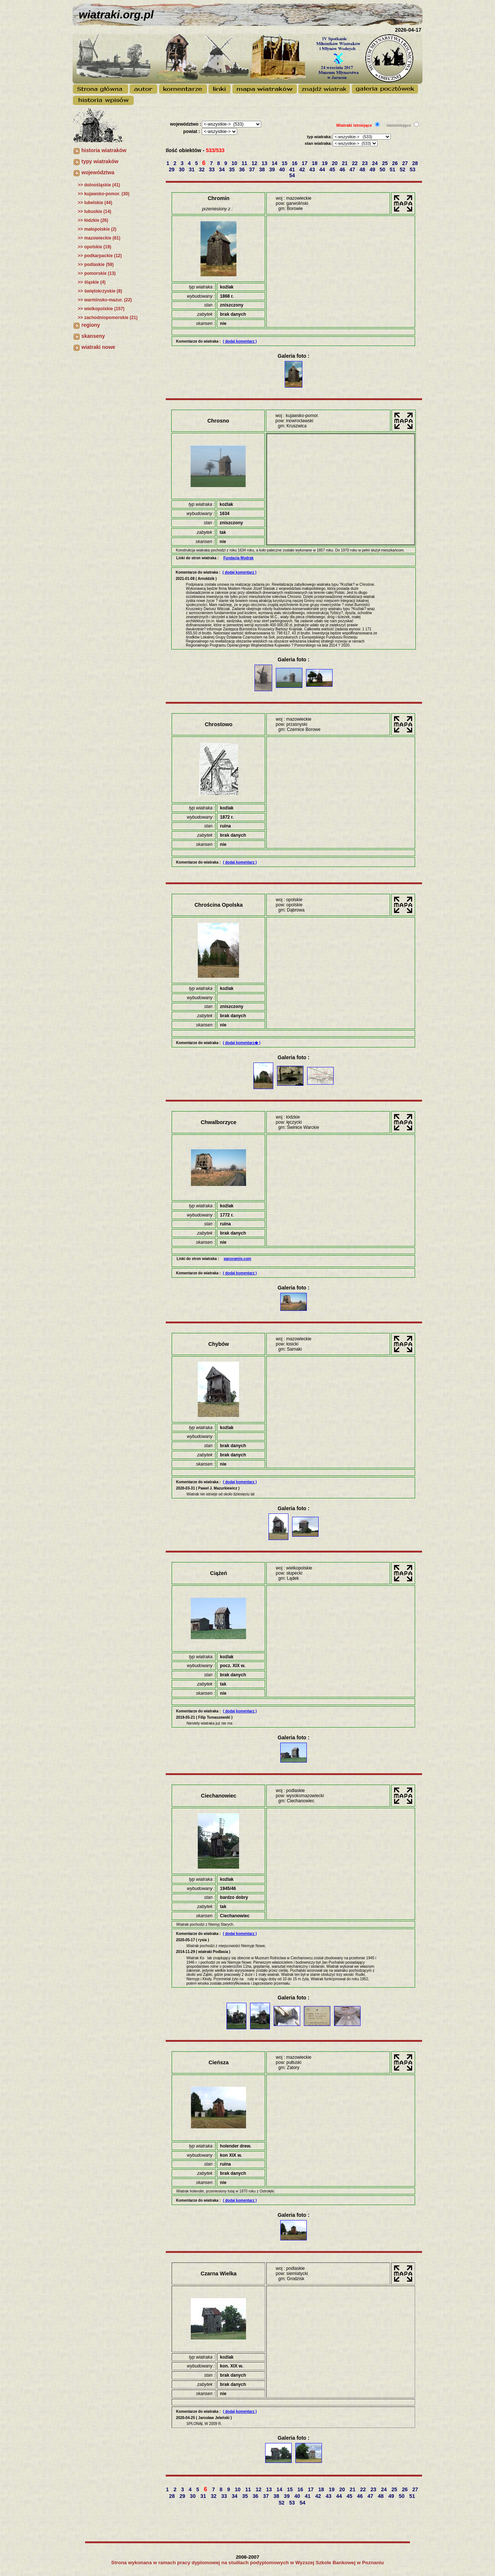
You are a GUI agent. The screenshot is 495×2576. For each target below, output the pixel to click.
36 (242, 169)
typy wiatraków (99, 161)
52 (403, 169)
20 (335, 163)
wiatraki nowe (98, 347)
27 (405, 163)
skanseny (93, 336)
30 (182, 169)
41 (292, 169)
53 (413, 169)
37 (252, 169)
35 (232, 169)
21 (345, 163)
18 (315, 163)
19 (325, 163)
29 (172, 169)
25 (385, 163)
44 (322, 169)
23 (365, 163)
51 (393, 169)
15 (285, 163)
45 (332, 169)
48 (362, 169)
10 (235, 163)
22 (355, 163)
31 (192, 169)
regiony (90, 325)
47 (353, 169)
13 (264, 163)
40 (282, 169)
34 (222, 169)
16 (295, 163)
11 (245, 163)
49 (372, 169)
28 (415, 163)
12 (255, 163)
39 (272, 169)
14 (275, 163)
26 (395, 163)
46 (343, 169)
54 (292, 175)
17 (305, 163)
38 (262, 169)
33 (212, 169)
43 (312, 169)
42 (302, 169)
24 (375, 163)
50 (383, 169)
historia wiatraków (103, 150)
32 (202, 169)
